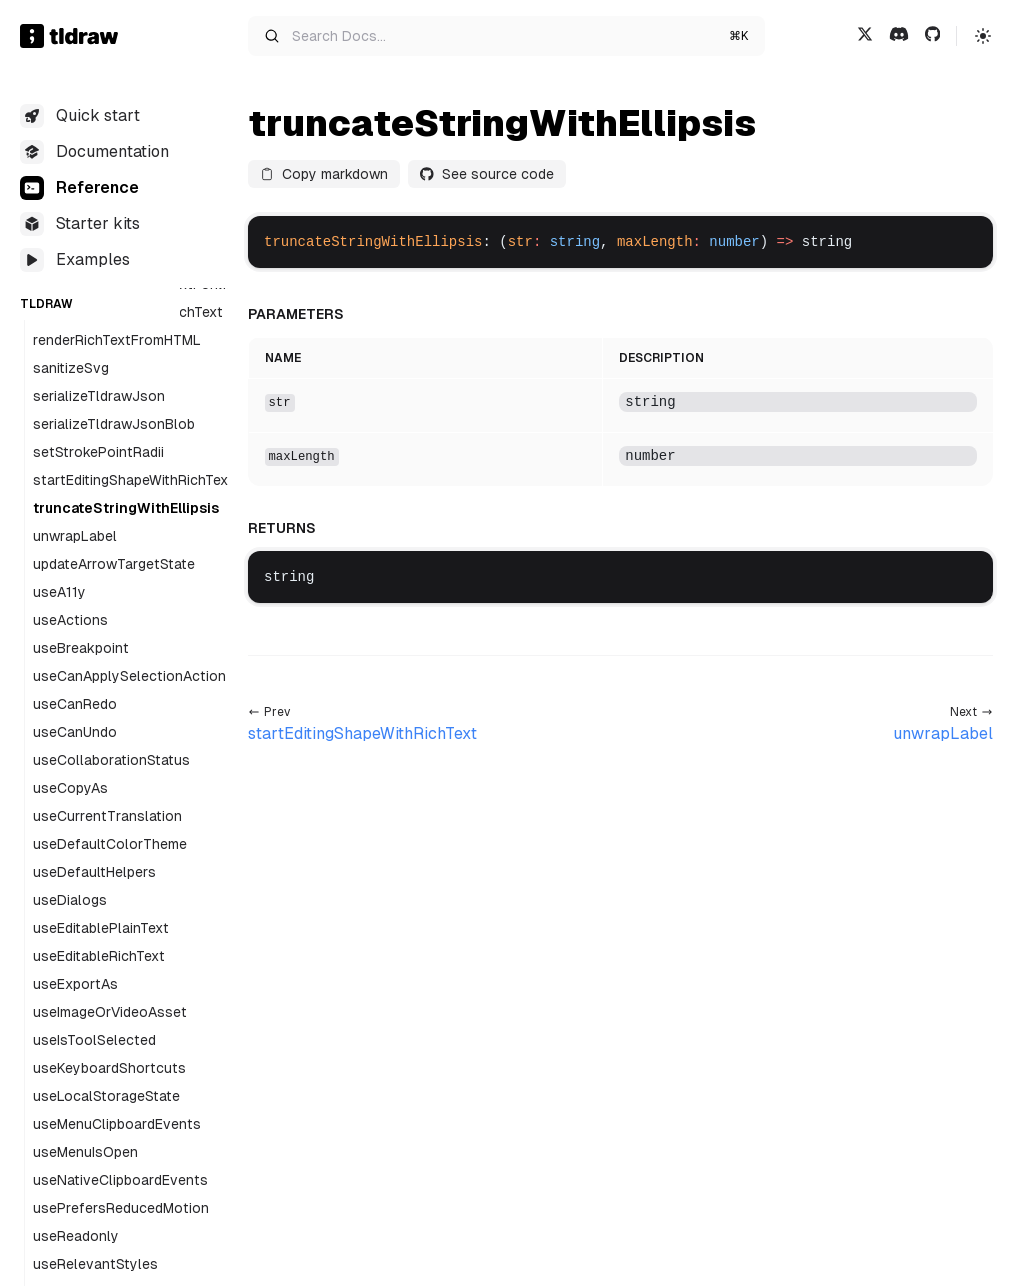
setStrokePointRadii (98, 452)
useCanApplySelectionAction (129, 676)
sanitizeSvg (71, 368)
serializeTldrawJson (99, 396)
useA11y (59, 592)
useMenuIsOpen (85, 1152)
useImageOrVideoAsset (110, 1012)
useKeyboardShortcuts (109, 1068)
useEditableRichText (99, 956)
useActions (70, 620)
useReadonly (76, 1236)
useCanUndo (75, 732)
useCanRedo (75, 704)
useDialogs (70, 900)
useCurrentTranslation (107, 816)
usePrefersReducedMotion (121, 1208)
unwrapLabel (75, 536)
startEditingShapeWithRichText (133, 480)
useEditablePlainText (101, 928)
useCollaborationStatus (111, 760)
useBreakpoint (81, 648)
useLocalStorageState (106, 1096)
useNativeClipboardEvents (120, 1180)
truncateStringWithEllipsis (126, 508)
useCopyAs (70, 788)
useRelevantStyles (95, 1264)
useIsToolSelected (94, 1040)
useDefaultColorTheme (110, 844)
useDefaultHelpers (94, 872)
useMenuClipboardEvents (117, 1124)
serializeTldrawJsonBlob (114, 424)
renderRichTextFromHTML (117, 340)
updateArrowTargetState (114, 564)
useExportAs (75, 984)
